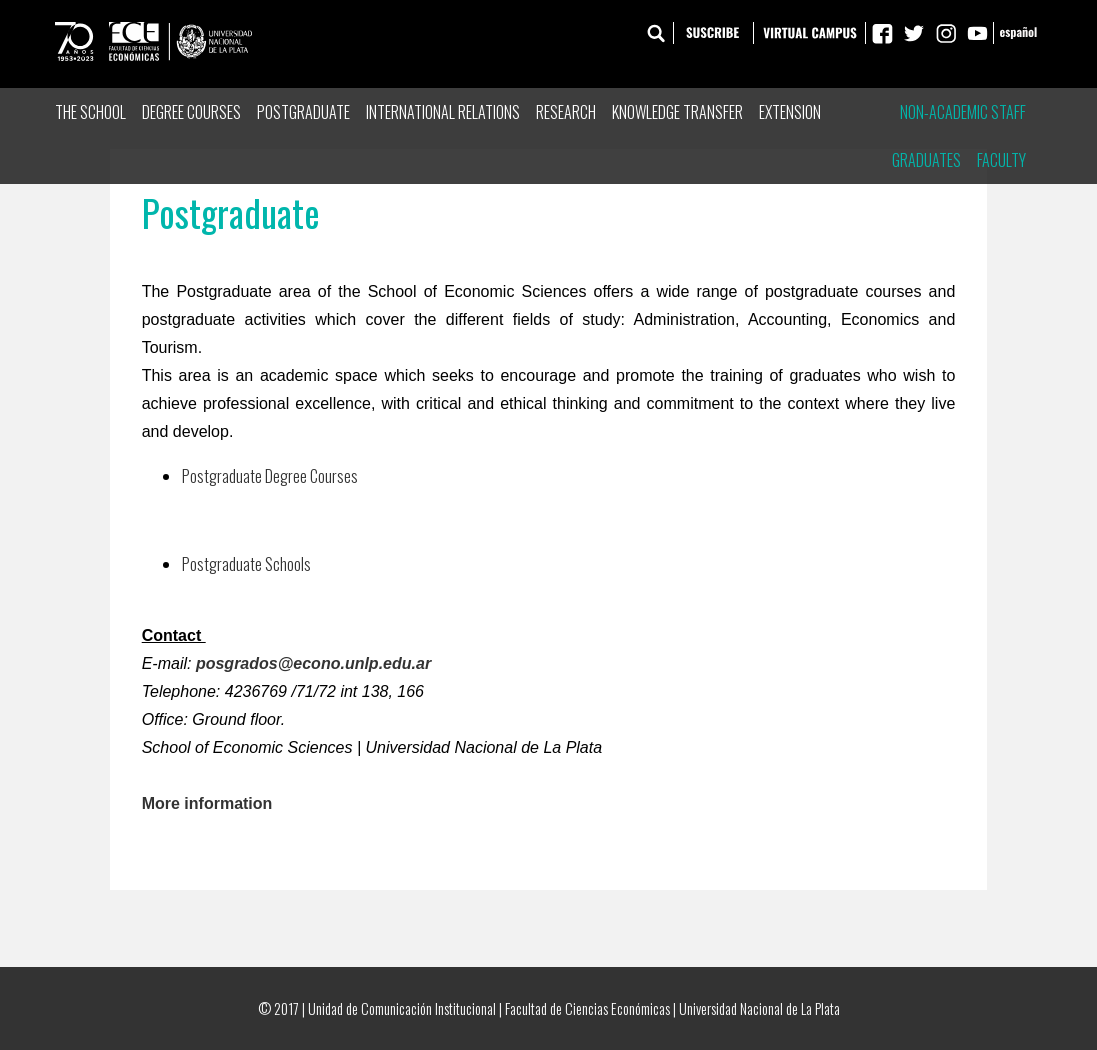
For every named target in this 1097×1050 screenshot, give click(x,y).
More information (207, 803)
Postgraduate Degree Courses (270, 476)
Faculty (1001, 160)
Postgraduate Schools (246, 564)
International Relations (443, 112)
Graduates (926, 160)
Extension (790, 112)
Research (566, 112)
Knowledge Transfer (677, 112)
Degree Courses (191, 112)
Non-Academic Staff (963, 112)
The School (90, 112)
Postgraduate (303, 112)
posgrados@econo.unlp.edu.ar (313, 663)
